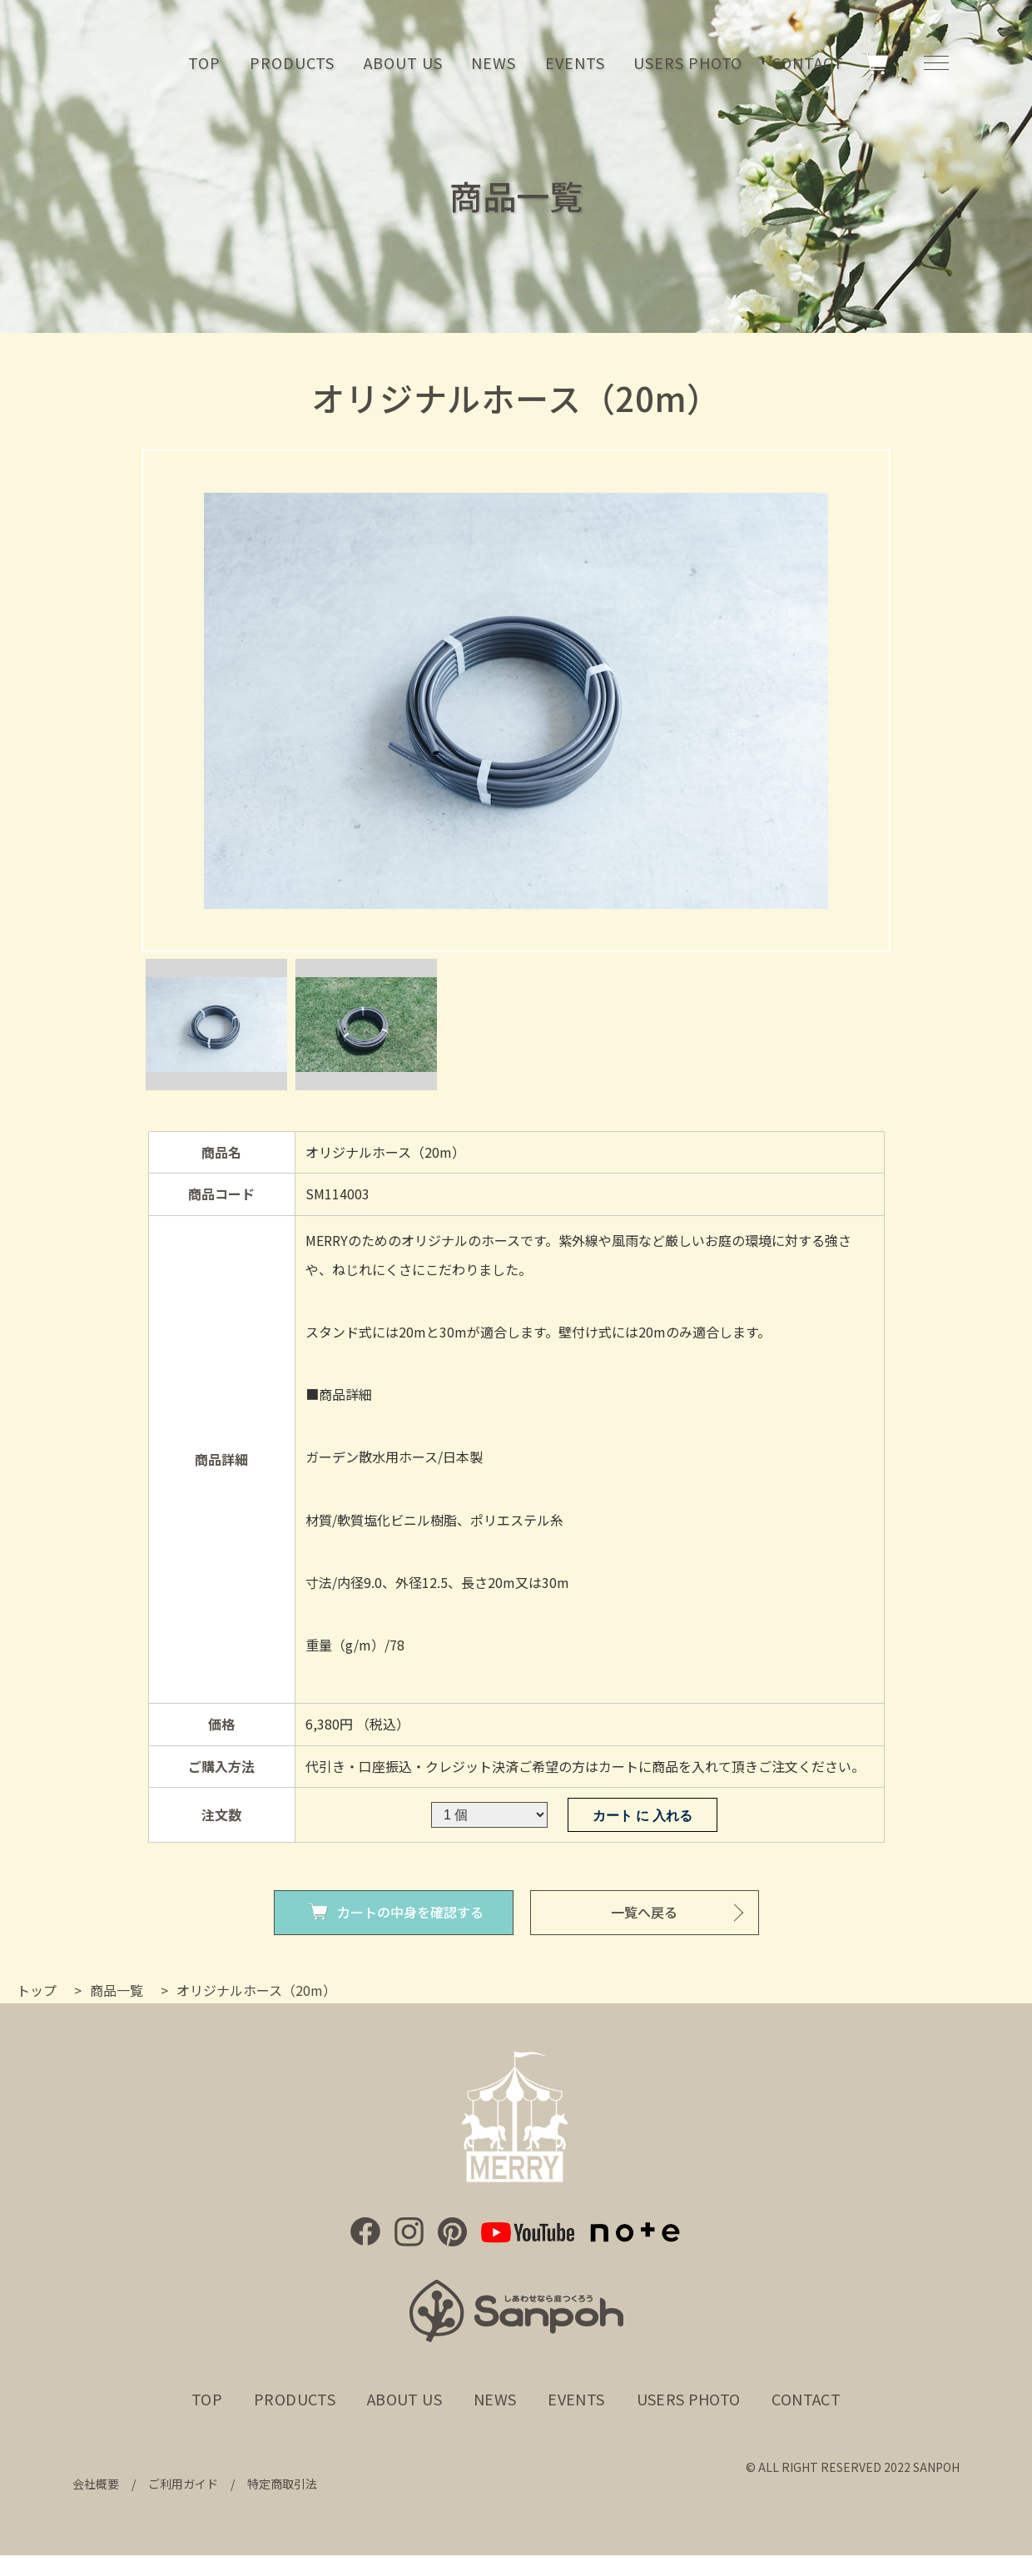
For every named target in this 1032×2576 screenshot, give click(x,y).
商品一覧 (116, 1990)
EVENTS (574, 62)
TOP (204, 62)
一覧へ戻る (644, 1912)
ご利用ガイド (183, 2483)
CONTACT (807, 62)
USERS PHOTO (687, 62)
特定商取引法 (282, 2483)
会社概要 (95, 2483)
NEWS (493, 62)
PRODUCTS (292, 62)
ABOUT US (403, 62)
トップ (37, 1990)
